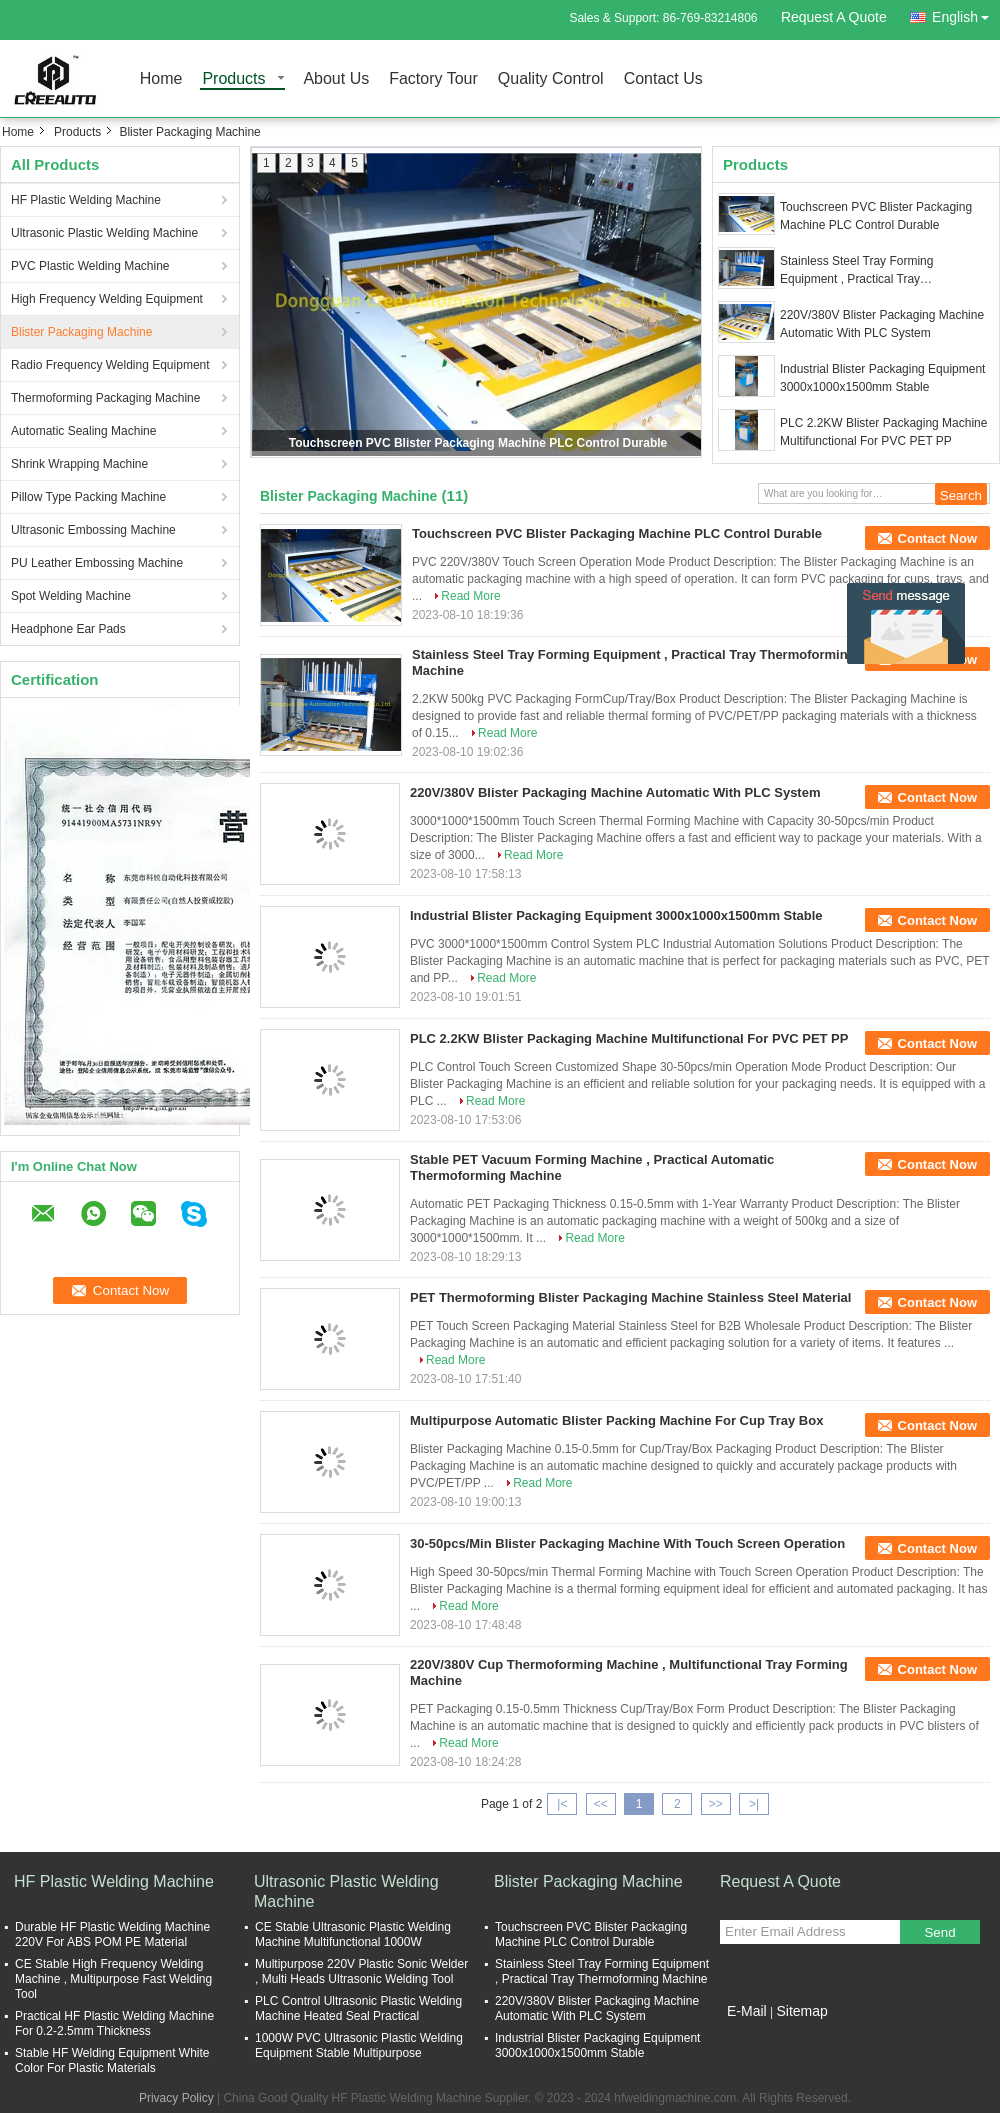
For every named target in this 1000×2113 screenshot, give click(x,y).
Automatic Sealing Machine (83, 431)
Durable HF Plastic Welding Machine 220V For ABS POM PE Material (112, 1934)
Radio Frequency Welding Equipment (110, 365)
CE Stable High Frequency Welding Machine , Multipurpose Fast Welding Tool (113, 1979)
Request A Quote (834, 17)
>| (754, 1804)
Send (939, 1932)
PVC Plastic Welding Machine (90, 266)
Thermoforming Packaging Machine (105, 398)
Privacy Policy (176, 2098)
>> (716, 1804)
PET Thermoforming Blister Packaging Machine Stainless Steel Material (630, 1297)
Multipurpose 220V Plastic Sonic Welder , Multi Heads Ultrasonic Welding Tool (361, 1971)
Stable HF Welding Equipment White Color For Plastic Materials (112, 2060)
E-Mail (747, 2011)
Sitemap (801, 2011)
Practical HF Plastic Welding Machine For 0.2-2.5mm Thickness (114, 2023)
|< (562, 1804)
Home (161, 79)
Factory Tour (433, 79)
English (966, 13)
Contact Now (937, 538)
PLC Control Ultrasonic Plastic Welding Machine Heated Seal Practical (358, 2008)
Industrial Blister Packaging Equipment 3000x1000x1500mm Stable (882, 378)
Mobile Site (755, 2036)
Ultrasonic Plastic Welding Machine (104, 233)
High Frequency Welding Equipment (107, 299)
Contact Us (663, 79)
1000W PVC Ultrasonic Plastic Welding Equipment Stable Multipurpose (359, 2045)
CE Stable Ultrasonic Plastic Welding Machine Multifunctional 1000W (353, 1934)
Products (233, 79)
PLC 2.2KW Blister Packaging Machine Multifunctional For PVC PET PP (883, 432)
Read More (470, 596)
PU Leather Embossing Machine (97, 563)
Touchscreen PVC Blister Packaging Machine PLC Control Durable (478, 443)
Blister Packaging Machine (81, 332)
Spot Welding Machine (71, 596)
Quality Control (551, 79)
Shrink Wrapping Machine (79, 464)
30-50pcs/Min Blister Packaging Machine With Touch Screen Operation (627, 1543)
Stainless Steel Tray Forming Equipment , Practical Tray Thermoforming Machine (856, 271)
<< (601, 1804)
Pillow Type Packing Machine (88, 497)
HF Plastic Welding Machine (86, 200)
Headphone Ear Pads (68, 629)
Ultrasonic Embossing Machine (93, 530)
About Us (336, 79)
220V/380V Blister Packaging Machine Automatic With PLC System (882, 324)
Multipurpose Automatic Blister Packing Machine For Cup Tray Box (616, 1420)
